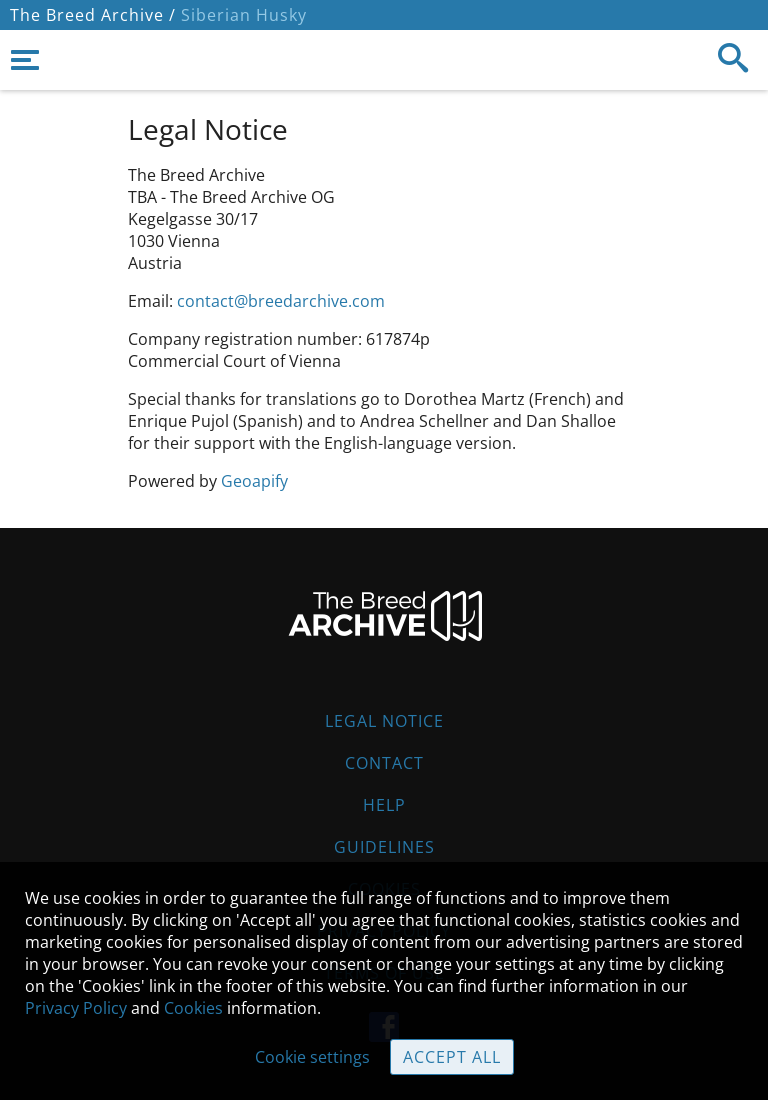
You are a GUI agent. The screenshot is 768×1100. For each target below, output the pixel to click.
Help (384, 805)
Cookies (193, 1008)
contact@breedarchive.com (281, 301)
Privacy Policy (76, 1008)
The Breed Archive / (93, 15)
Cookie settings (312, 1057)
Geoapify (254, 481)
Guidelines (384, 847)
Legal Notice (384, 721)
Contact (384, 763)
